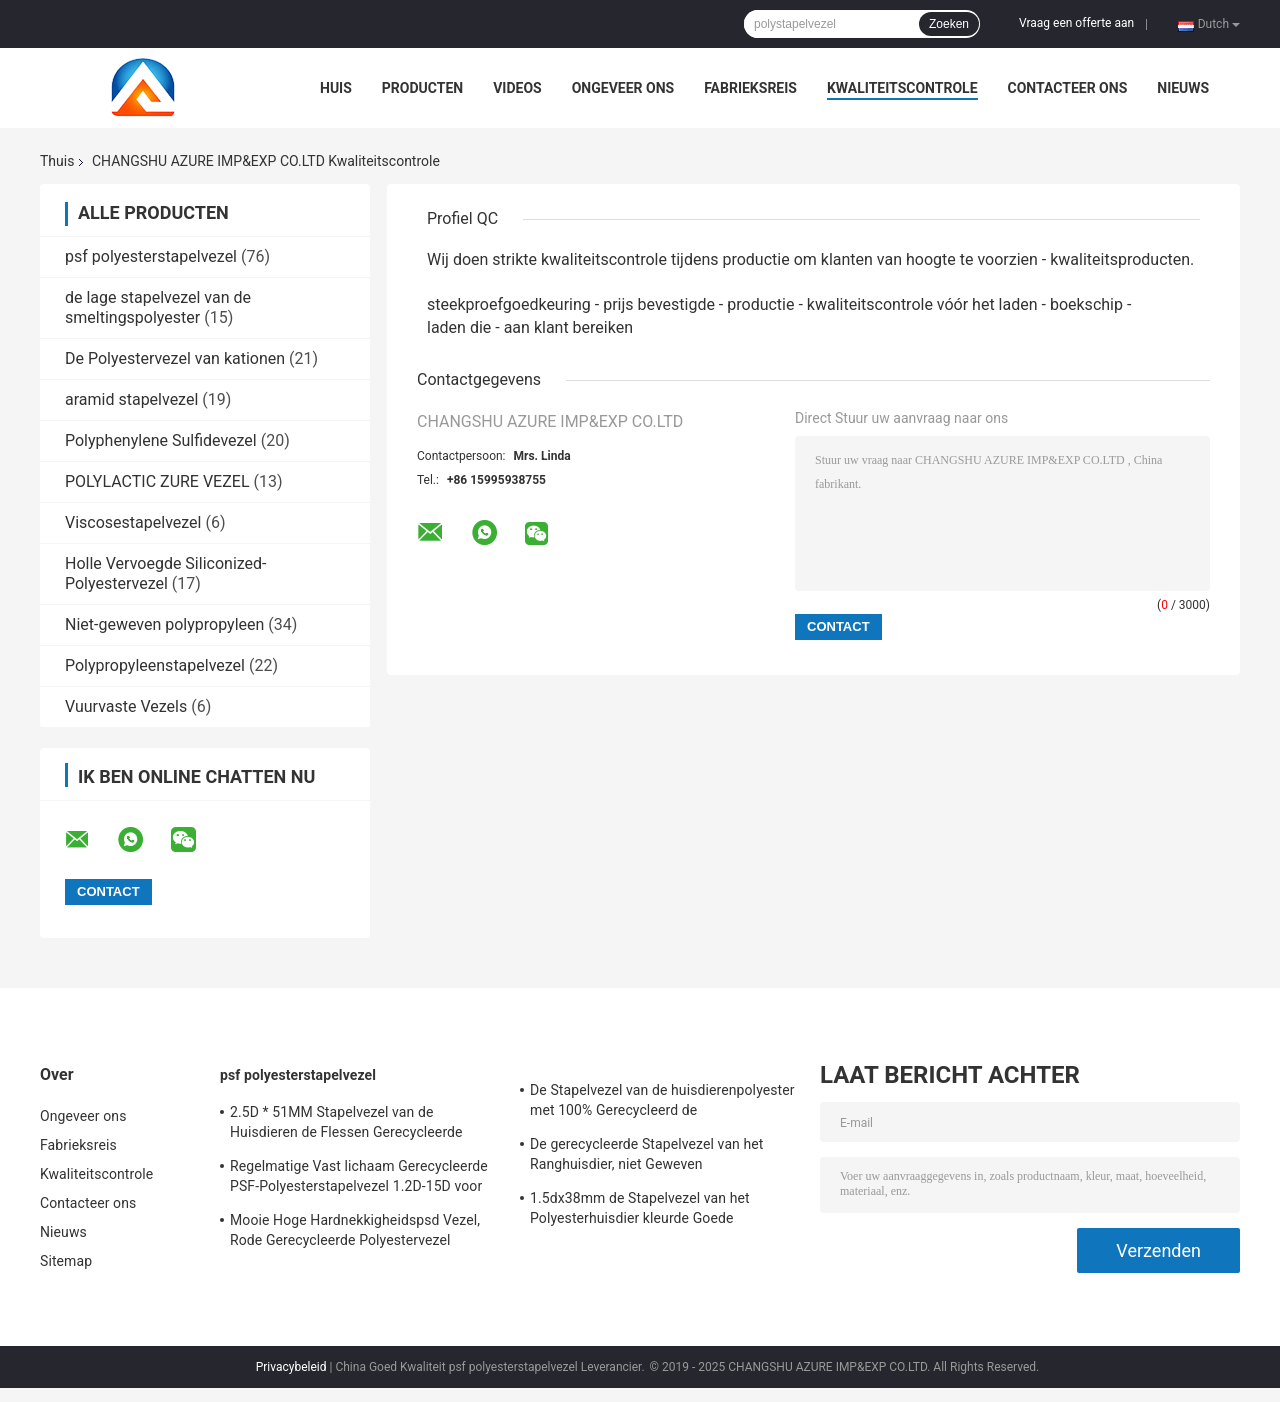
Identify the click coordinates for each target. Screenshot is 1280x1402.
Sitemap (66, 1261)
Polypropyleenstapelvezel (155, 665)
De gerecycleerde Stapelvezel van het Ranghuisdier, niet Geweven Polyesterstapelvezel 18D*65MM (647, 1157)
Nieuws (1183, 88)
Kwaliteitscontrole (902, 88)
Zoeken (949, 24)
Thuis (57, 161)
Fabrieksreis (750, 88)
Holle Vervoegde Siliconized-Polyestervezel (166, 573)
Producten (422, 88)
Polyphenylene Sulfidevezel (161, 440)
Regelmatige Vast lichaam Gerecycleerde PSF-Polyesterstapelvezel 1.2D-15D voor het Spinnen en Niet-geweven (359, 1179)
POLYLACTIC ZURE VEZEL (157, 481)
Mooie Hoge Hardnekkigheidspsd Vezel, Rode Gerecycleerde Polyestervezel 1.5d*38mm (355, 1233)
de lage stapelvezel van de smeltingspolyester (158, 307)
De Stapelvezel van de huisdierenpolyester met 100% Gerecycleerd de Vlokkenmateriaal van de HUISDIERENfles (662, 1103)
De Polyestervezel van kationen (175, 358)
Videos (517, 88)
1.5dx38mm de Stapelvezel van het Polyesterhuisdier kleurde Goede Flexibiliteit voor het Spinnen (640, 1211)
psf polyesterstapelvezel (151, 256)
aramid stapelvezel (131, 399)
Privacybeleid (291, 1367)
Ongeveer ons (623, 88)
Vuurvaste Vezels (126, 706)
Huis (336, 88)
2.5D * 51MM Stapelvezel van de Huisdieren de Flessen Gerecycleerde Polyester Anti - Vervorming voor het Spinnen (346, 1125)
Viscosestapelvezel (133, 522)
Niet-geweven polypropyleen (164, 624)
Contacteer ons (1068, 88)
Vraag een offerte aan (1076, 23)
